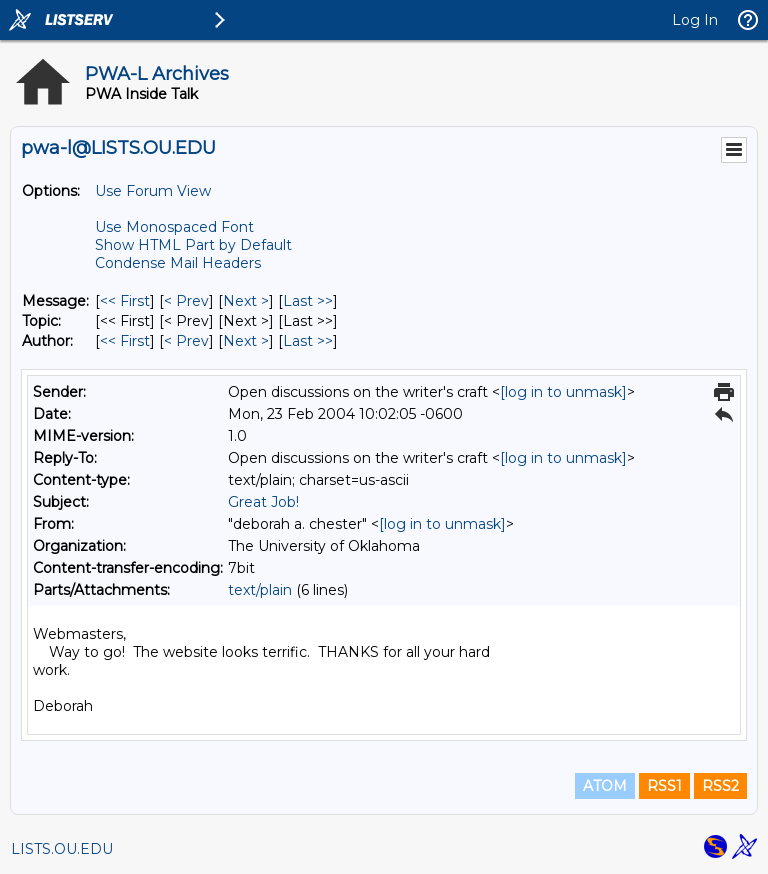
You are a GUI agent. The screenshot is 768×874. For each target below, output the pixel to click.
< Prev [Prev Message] (186, 301)
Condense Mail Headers (178, 263)
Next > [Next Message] (246, 301)
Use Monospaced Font (174, 227)
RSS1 (664, 786)
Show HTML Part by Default (193, 245)
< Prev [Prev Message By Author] (186, 341)
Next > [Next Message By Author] (246, 341)
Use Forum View (153, 191)
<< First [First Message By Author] (125, 341)
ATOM (605, 786)
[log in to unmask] (563, 392)
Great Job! (263, 502)
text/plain (260, 590)
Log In (695, 20)
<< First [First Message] (125, 301)
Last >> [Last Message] (308, 301)
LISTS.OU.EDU (62, 849)
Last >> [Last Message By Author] (308, 341)
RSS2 (720, 786)
